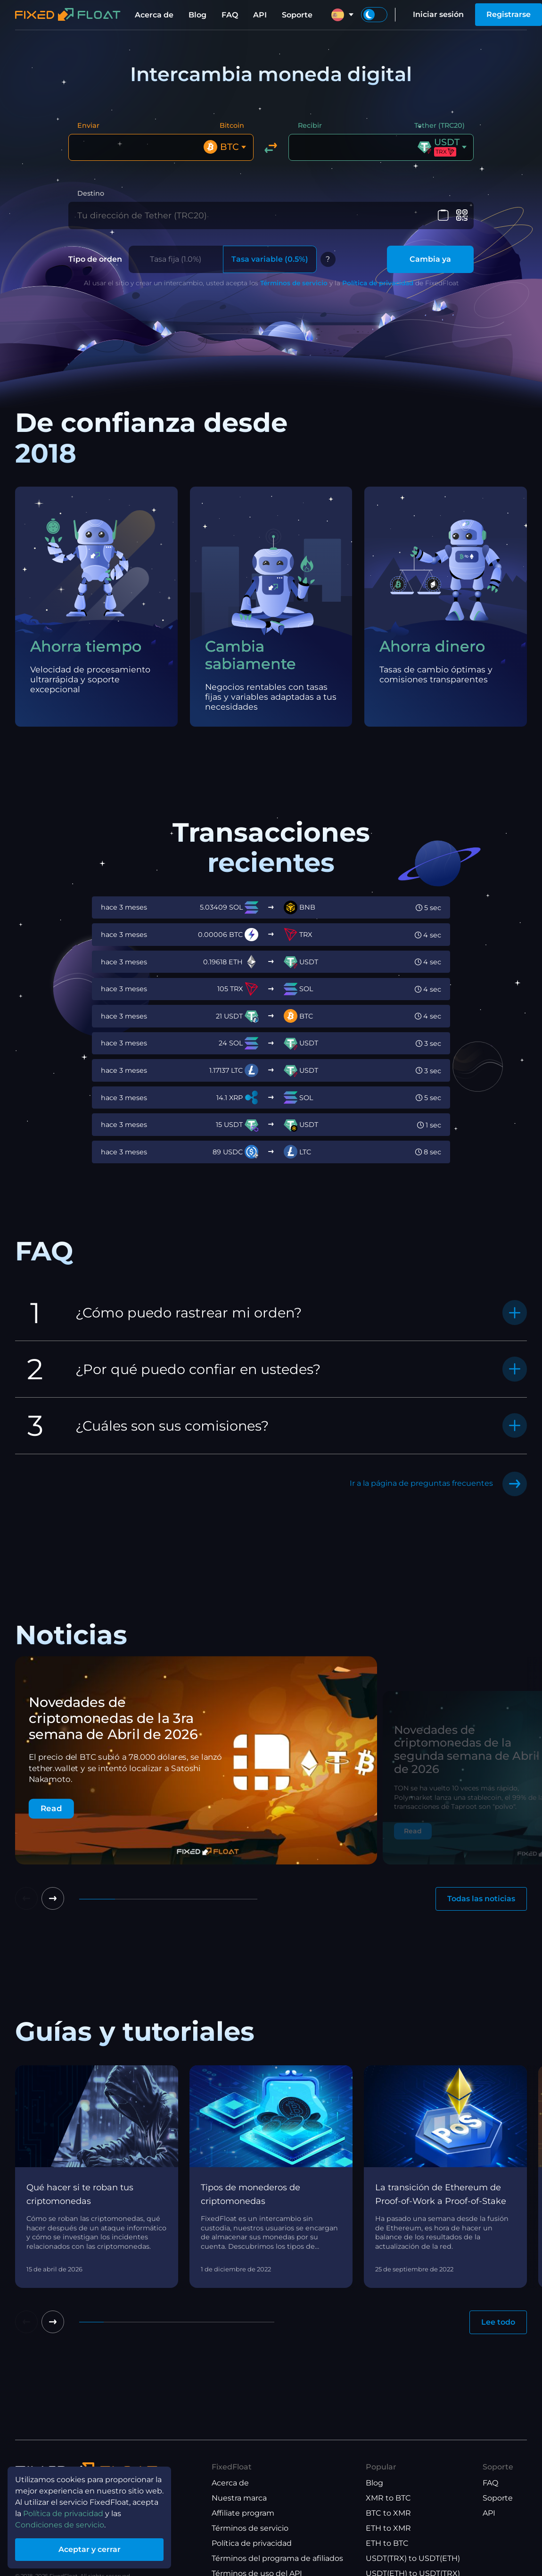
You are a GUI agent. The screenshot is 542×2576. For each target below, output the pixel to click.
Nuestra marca (239, 2497)
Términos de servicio (294, 283)
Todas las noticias (481, 1898)
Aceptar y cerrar (89, 2549)
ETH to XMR (388, 2528)
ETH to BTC (387, 2543)
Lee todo (498, 2322)
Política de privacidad (377, 283)
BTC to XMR (388, 2513)
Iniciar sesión (438, 14)
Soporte (297, 14)
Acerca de (154, 14)
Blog (197, 14)
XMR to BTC (388, 2497)
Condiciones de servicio (59, 2524)
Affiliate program (243, 2513)
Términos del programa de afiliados (277, 2558)
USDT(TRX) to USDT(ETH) (413, 2558)
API (260, 14)
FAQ (230, 14)
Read (51, 1809)
